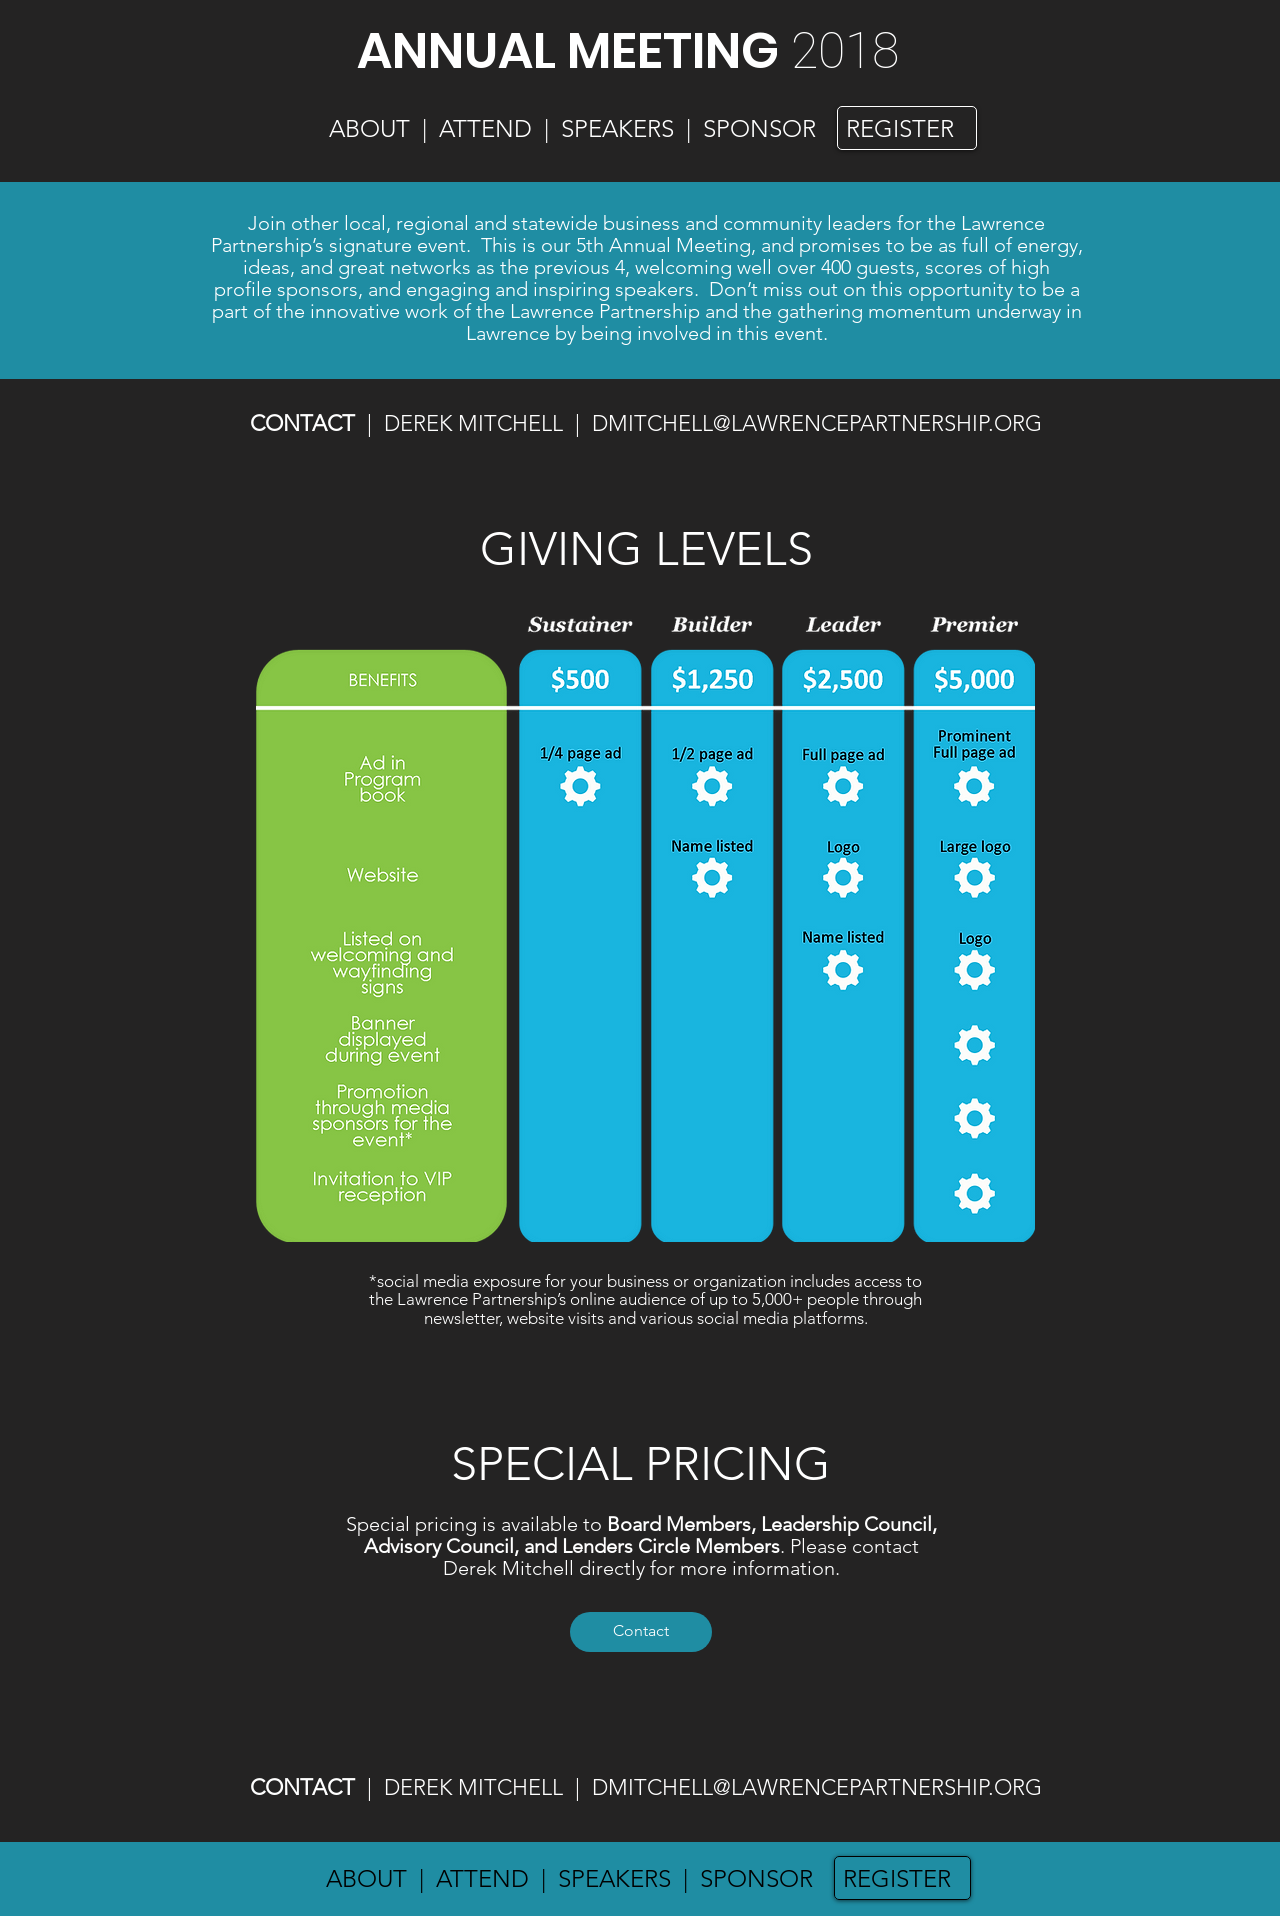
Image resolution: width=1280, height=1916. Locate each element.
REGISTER (897, 1878)
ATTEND (485, 128)
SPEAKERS (617, 128)
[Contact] (641, 1632)
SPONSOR (756, 1878)
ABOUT (369, 128)
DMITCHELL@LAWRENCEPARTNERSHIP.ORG (817, 423)
